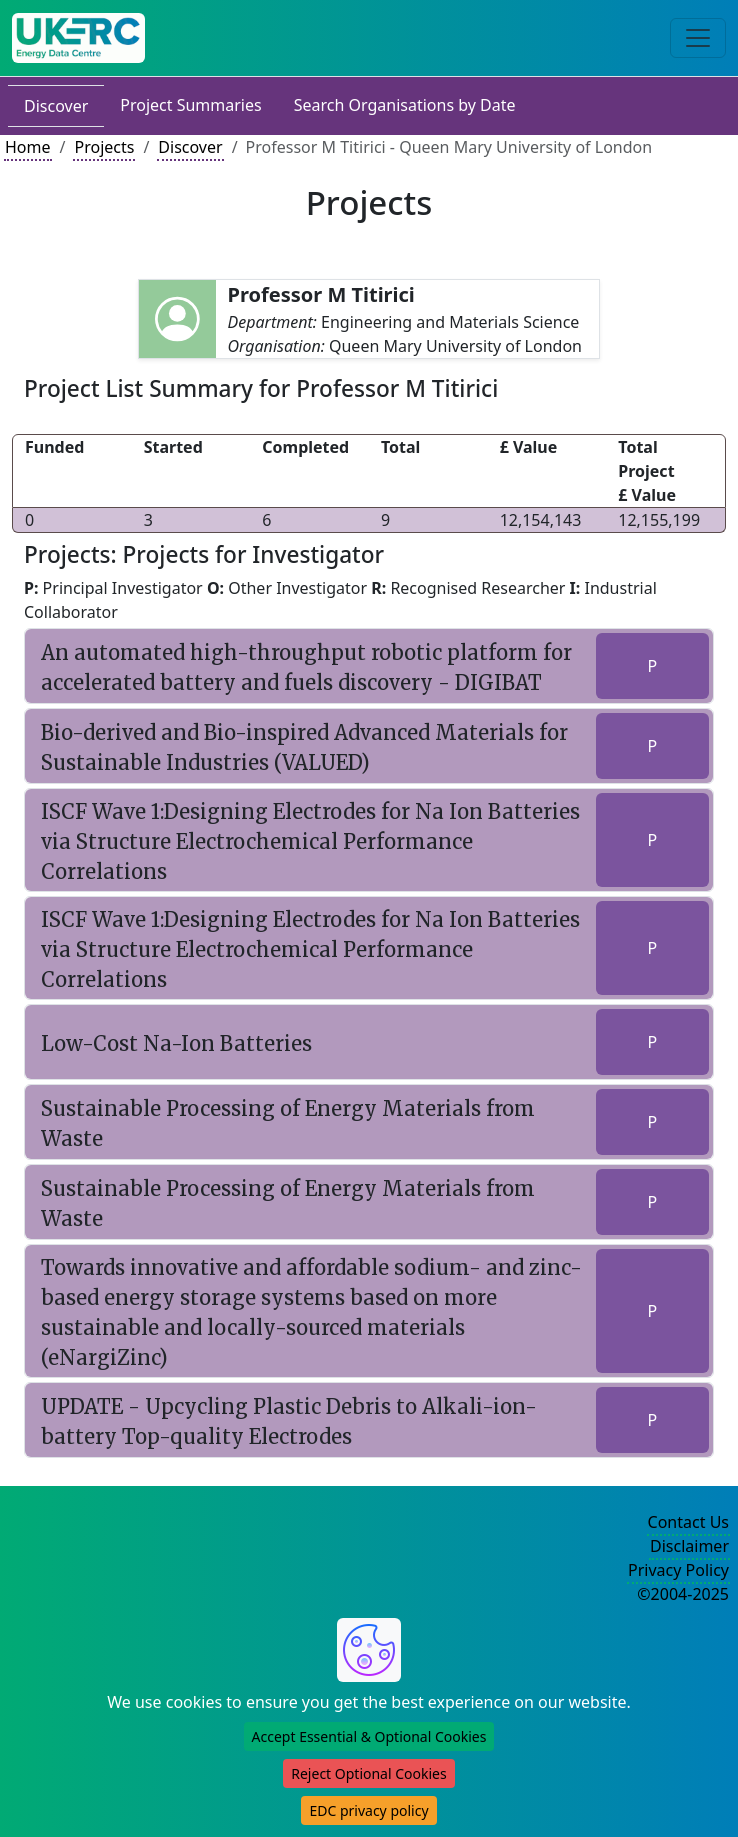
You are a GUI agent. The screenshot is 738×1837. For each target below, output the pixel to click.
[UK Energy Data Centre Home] (78, 38)
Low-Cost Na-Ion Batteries (176, 1043)
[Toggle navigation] (698, 38)
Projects (104, 147)
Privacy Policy (678, 1570)
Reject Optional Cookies (368, 1773)
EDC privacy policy (368, 1810)
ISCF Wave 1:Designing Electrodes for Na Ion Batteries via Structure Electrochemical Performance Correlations (310, 841)
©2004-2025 (683, 1594)
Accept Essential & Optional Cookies (369, 1736)
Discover (56, 106)
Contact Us (688, 1522)
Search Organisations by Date (405, 105)
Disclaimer (689, 1546)
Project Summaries (190, 105)
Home (28, 147)
